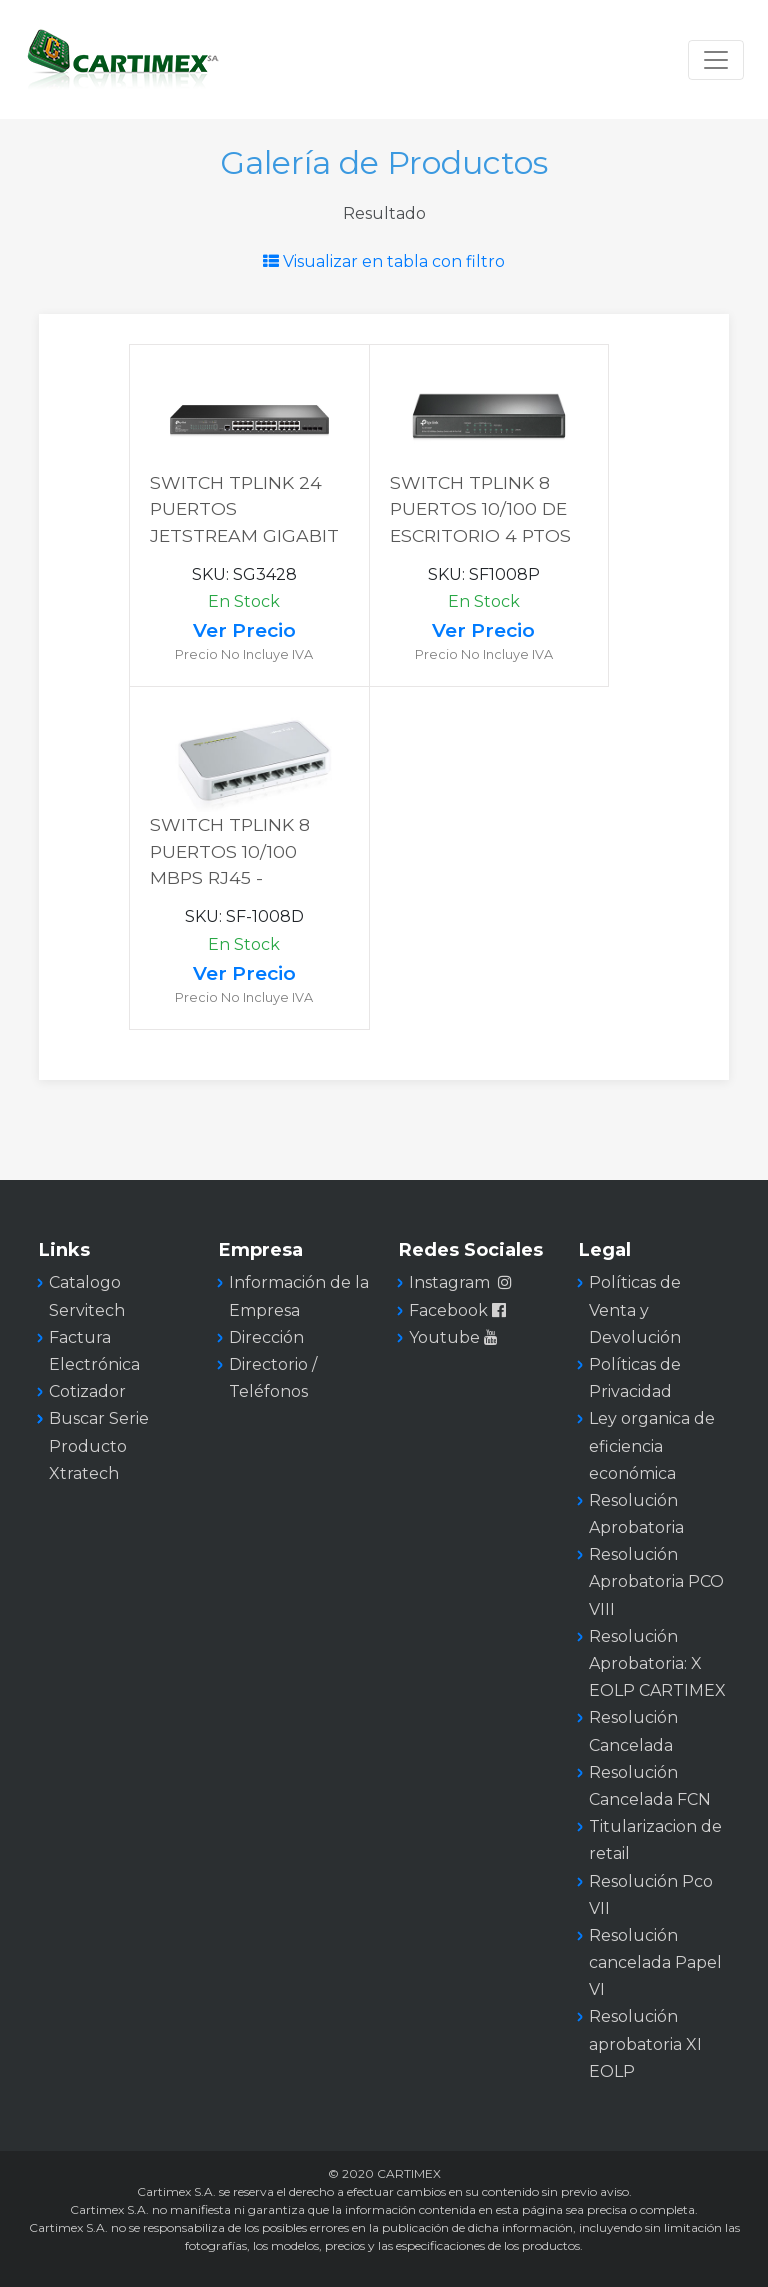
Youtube (455, 1337)
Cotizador (87, 1391)
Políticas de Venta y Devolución (635, 1309)
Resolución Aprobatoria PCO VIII (656, 1581)
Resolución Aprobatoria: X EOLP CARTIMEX (657, 1663)
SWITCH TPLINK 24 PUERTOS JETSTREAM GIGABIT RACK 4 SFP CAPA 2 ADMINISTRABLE (244, 535)
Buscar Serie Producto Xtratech (99, 1445)
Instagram (460, 1282)
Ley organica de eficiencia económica (652, 1445)
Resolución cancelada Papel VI (655, 1962)
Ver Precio (244, 630)
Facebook (459, 1310)
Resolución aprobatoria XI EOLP (645, 2043)
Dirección (266, 1337)
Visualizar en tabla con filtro (384, 261)
